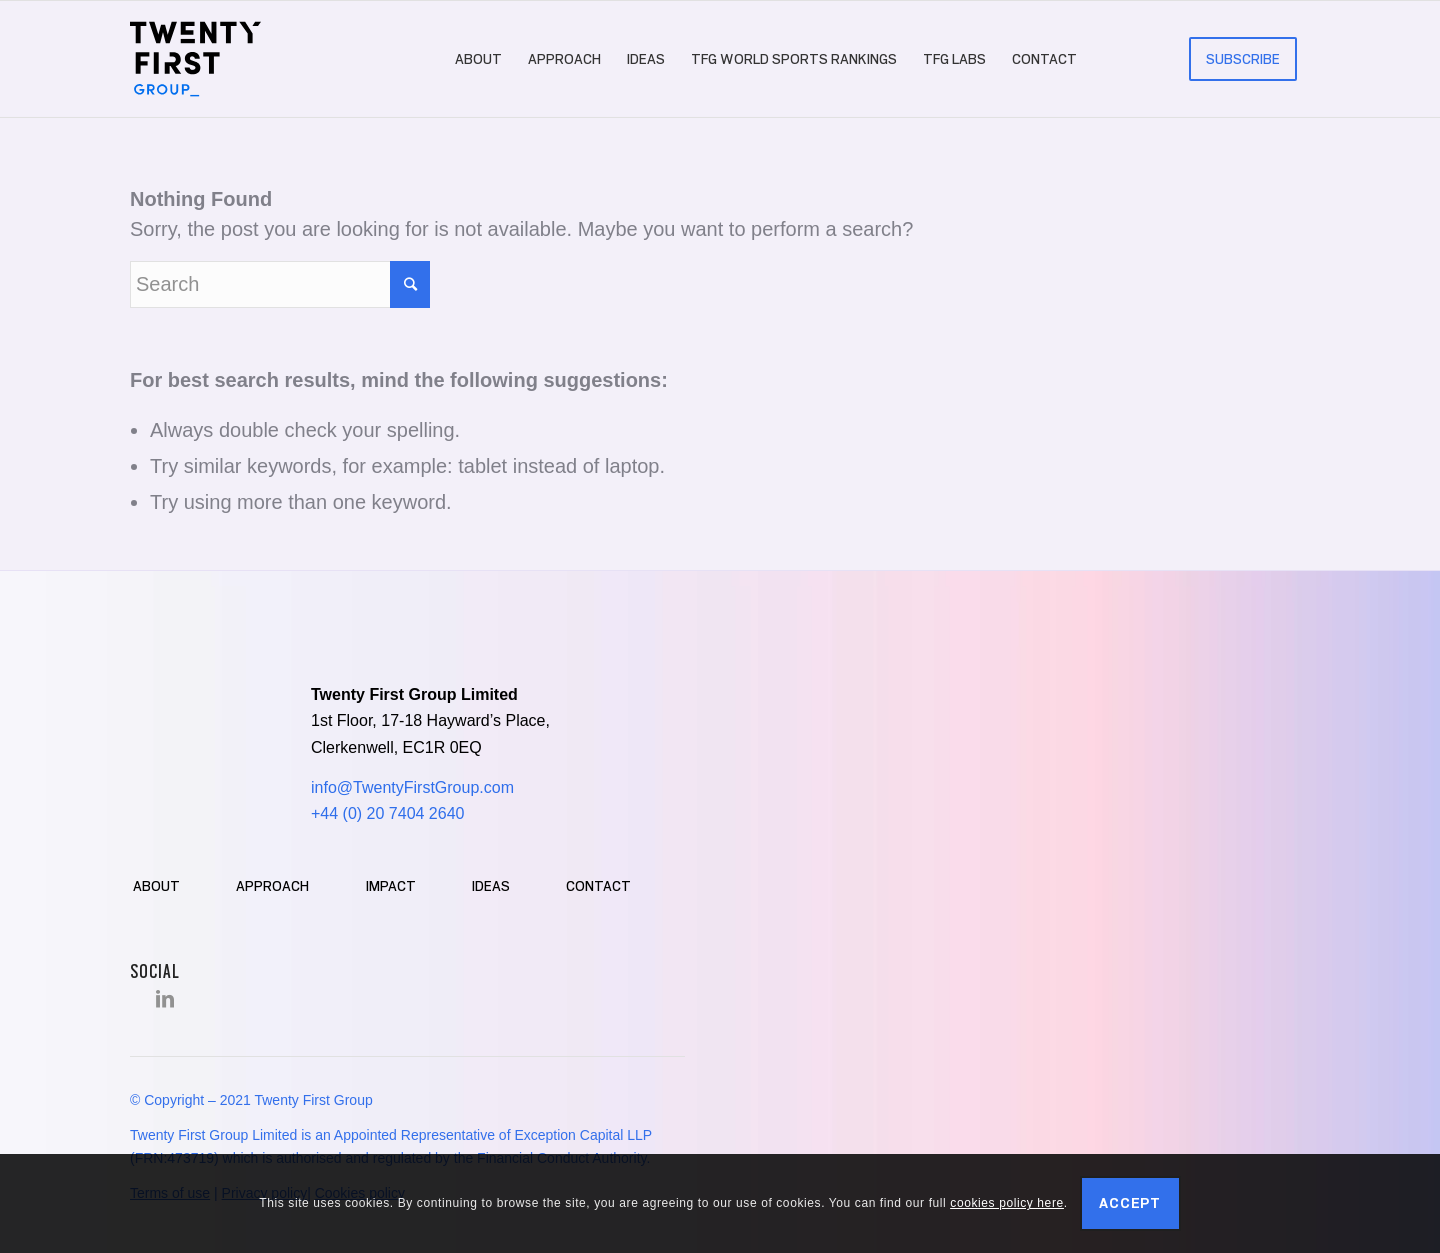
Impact (391, 886)
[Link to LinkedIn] (165, 999)
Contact (598, 886)
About (156, 886)
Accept (1130, 1203)
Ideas (491, 886)
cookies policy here (1006, 1203)
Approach (272, 886)
